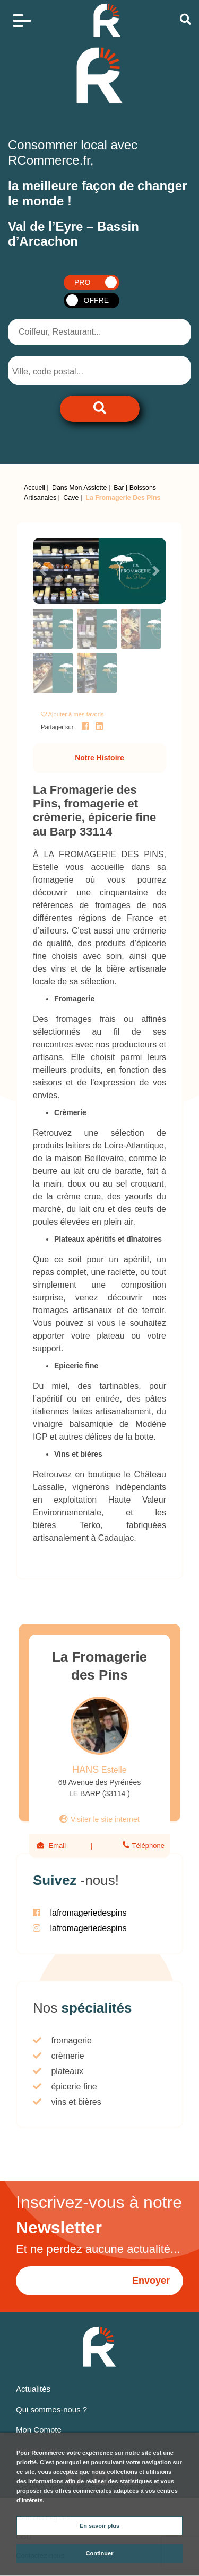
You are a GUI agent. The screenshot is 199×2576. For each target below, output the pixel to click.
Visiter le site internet (105, 1819)
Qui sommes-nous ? (51, 2409)
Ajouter (76, 714)
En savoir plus (99, 2526)
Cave (71, 497)
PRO (82, 282)
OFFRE (96, 300)
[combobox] (63, 370)
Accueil (34, 487)
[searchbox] (54, 371)
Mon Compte (39, 2429)
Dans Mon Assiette (79, 487)
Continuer (100, 2553)
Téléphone (147, 1846)
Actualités (33, 2388)
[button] (43, 571)
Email (57, 1846)
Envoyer (151, 2280)
